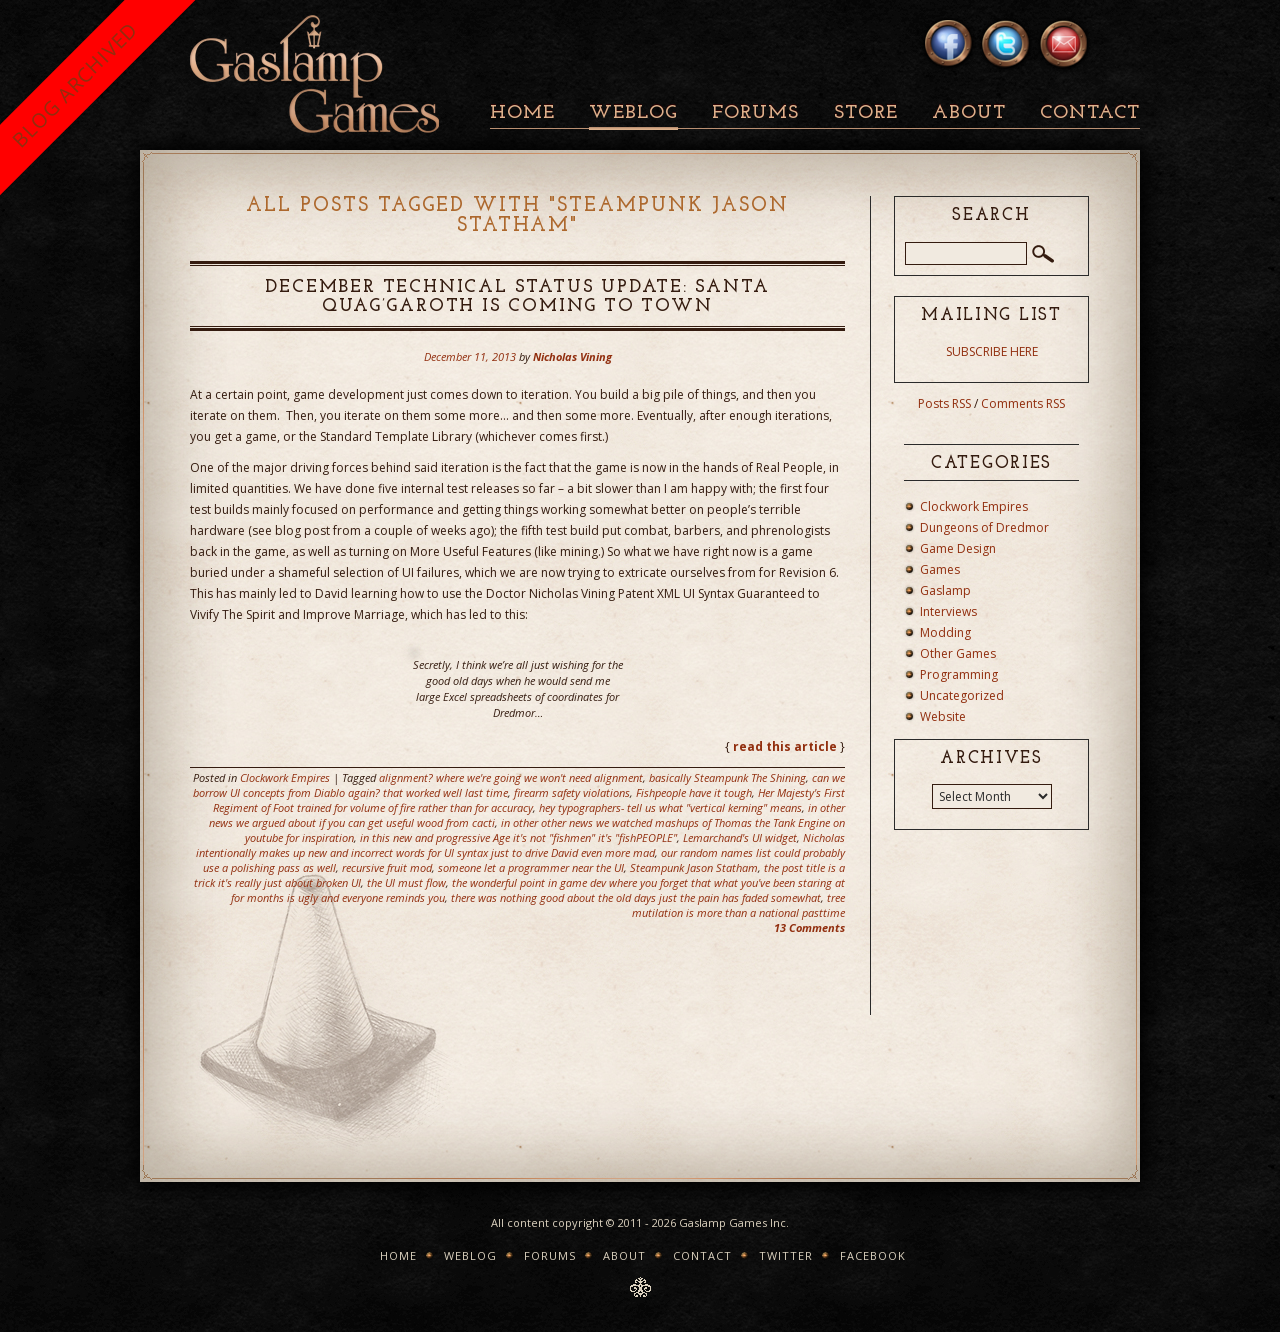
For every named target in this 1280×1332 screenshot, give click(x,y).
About (969, 113)
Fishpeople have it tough (694, 792)
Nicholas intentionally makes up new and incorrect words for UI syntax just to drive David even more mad (520, 845)
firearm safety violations (572, 792)
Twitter (786, 1255)
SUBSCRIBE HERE (992, 351)
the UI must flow (406, 882)
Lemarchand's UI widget (740, 837)
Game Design (958, 548)
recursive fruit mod (387, 867)
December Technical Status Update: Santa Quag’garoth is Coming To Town (517, 297)
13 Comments (809, 927)
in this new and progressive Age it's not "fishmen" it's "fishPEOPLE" (518, 837)
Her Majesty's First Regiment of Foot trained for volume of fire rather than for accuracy (529, 800)
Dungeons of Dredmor (984, 527)
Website (943, 716)
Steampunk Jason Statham (694, 867)
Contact (1090, 113)
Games (940, 569)
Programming (959, 674)
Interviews (948, 611)
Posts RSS (944, 403)
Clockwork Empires (285, 777)
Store (866, 113)
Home (522, 113)
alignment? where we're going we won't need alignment (511, 777)
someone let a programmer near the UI (531, 867)
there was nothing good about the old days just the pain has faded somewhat (636, 897)
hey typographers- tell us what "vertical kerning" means (670, 807)
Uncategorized (962, 695)
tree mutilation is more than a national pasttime (738, 905)
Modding (945, 632)
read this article (785, 746)
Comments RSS (1023, 403)
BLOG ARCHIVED (74, 84)
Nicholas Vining (572, 356)
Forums (755, 113)
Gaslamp (945, 590)
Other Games (958, 653)
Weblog (633, 113)
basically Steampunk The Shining (727, 777)
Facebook (873, 1255)
